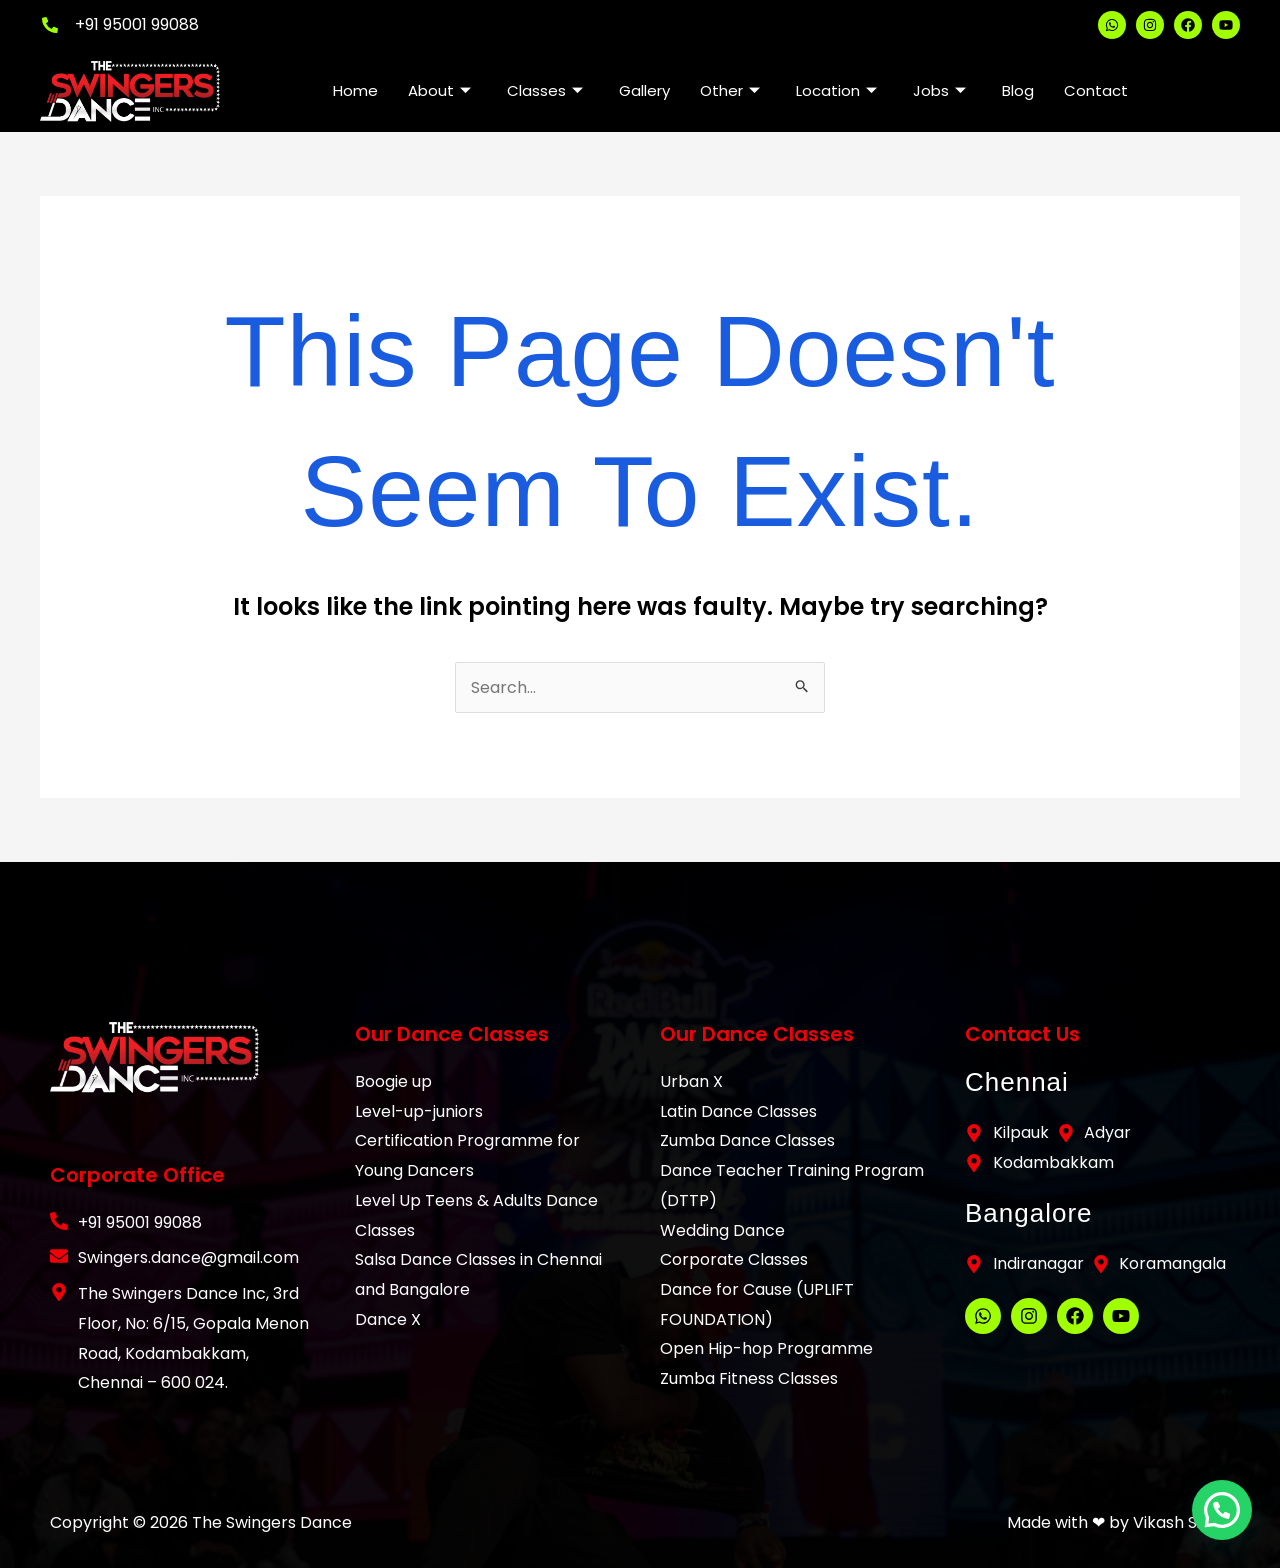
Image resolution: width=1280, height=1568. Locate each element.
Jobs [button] (939, 90)
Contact (1096, 90)
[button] (1224, 1515)
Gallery (644, 90)
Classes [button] (545, 90)
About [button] (439, 90)
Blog (1018, 90)
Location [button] (836, 90)
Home (355, 90)
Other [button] (730, 90)
